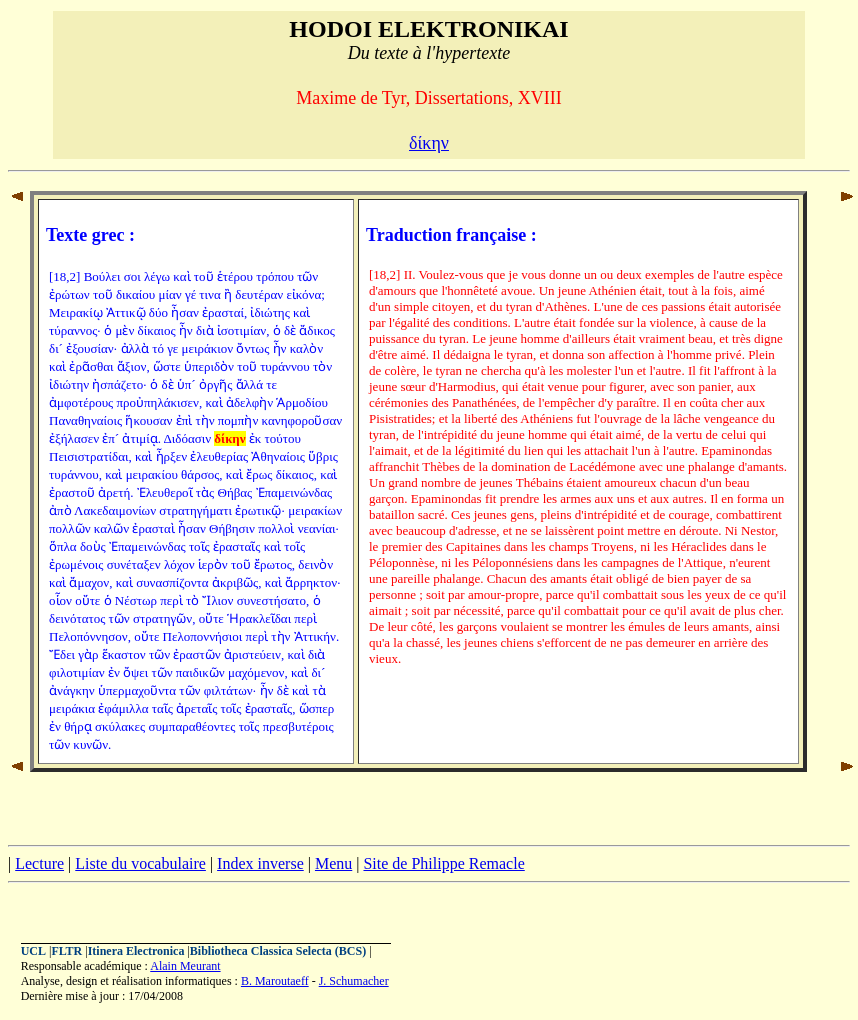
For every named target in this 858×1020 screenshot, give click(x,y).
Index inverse (260, 863)
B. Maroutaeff (275, 981)
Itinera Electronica (136, 951)
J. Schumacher (354, 981)
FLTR (66, 951)
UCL (33, 951)
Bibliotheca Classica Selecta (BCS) (278, 951)
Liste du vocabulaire (140, 863)
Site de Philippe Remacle (443, 863)
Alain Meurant (185, 966)
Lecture (39, 863)
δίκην (429, 143)
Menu (333, 863)
